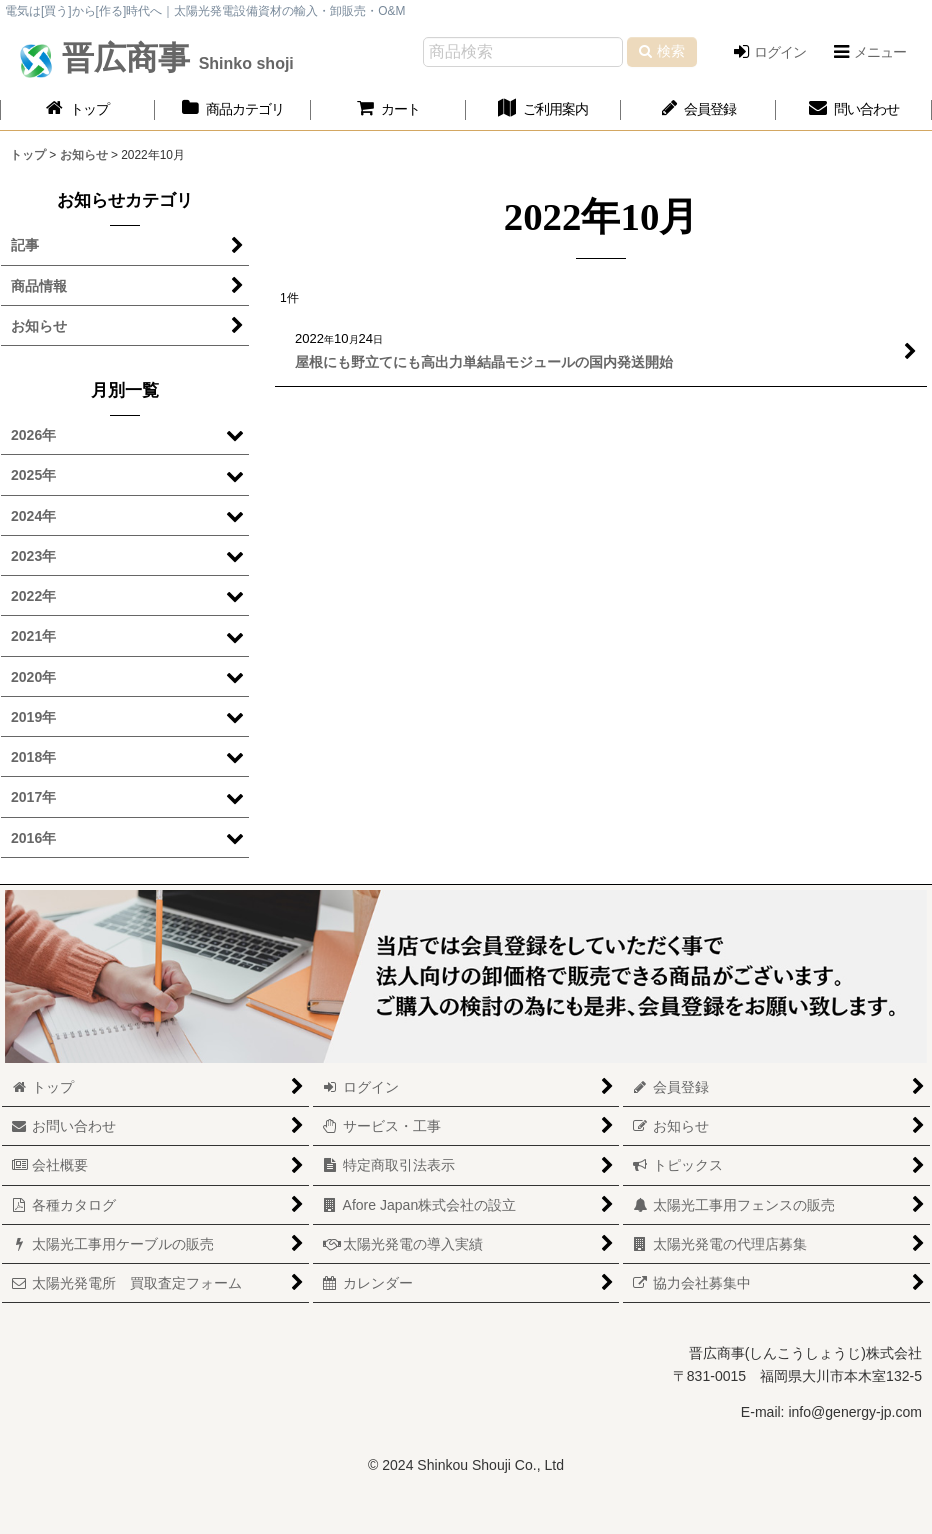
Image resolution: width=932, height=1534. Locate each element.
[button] (869, 52)
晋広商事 (173, 58)
